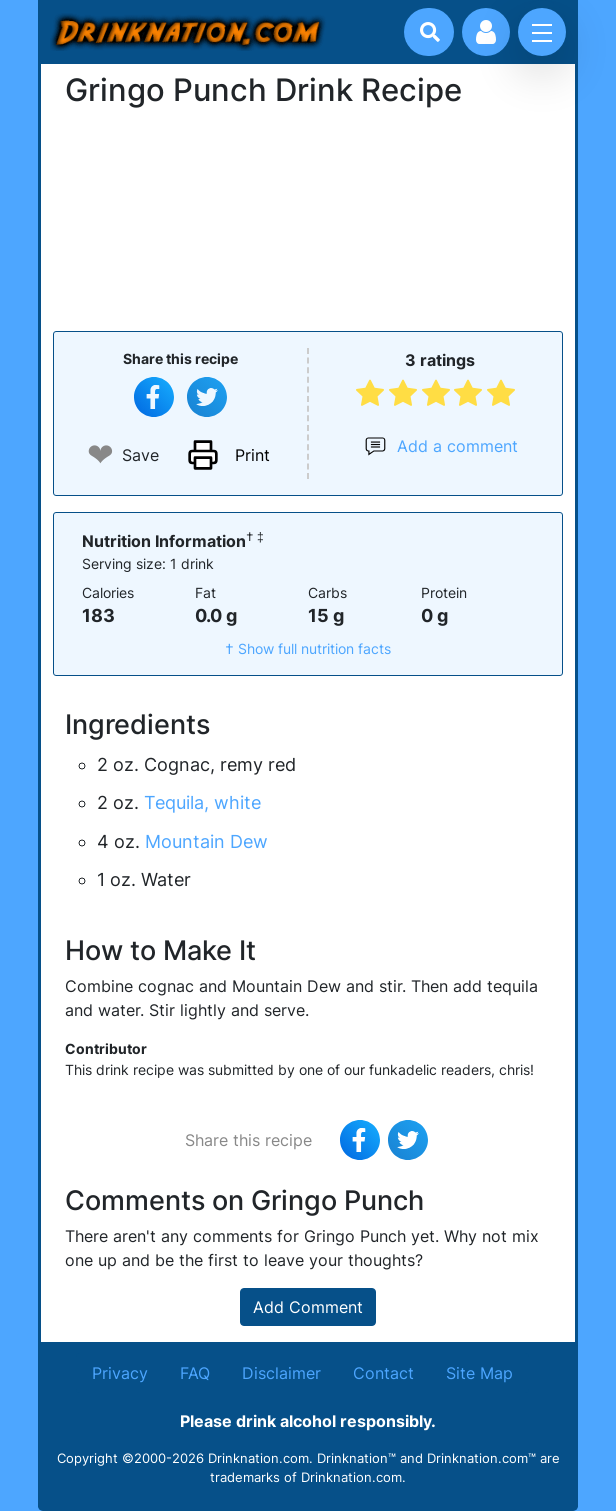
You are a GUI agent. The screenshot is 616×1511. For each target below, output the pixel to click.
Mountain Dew (206, 841)
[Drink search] (430, 32)
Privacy (120, 1373)
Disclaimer (281, 1373)
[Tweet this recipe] (207, 397)
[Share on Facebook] (154, 397)
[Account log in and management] (486, 32)
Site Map (479, 1373)
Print (252, 455)
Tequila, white (202, 802)
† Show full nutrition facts (308, 648)
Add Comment (308, 1307)
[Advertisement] (308, 217)
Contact (383, 1373)
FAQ (195, 1373)
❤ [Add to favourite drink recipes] (100, 454)
